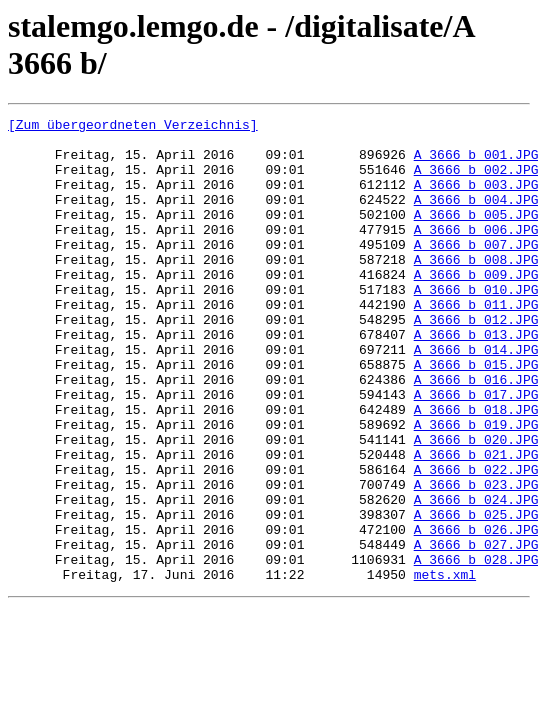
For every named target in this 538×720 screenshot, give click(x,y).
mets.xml (445, 667)
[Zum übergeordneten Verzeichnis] (133, 127)
